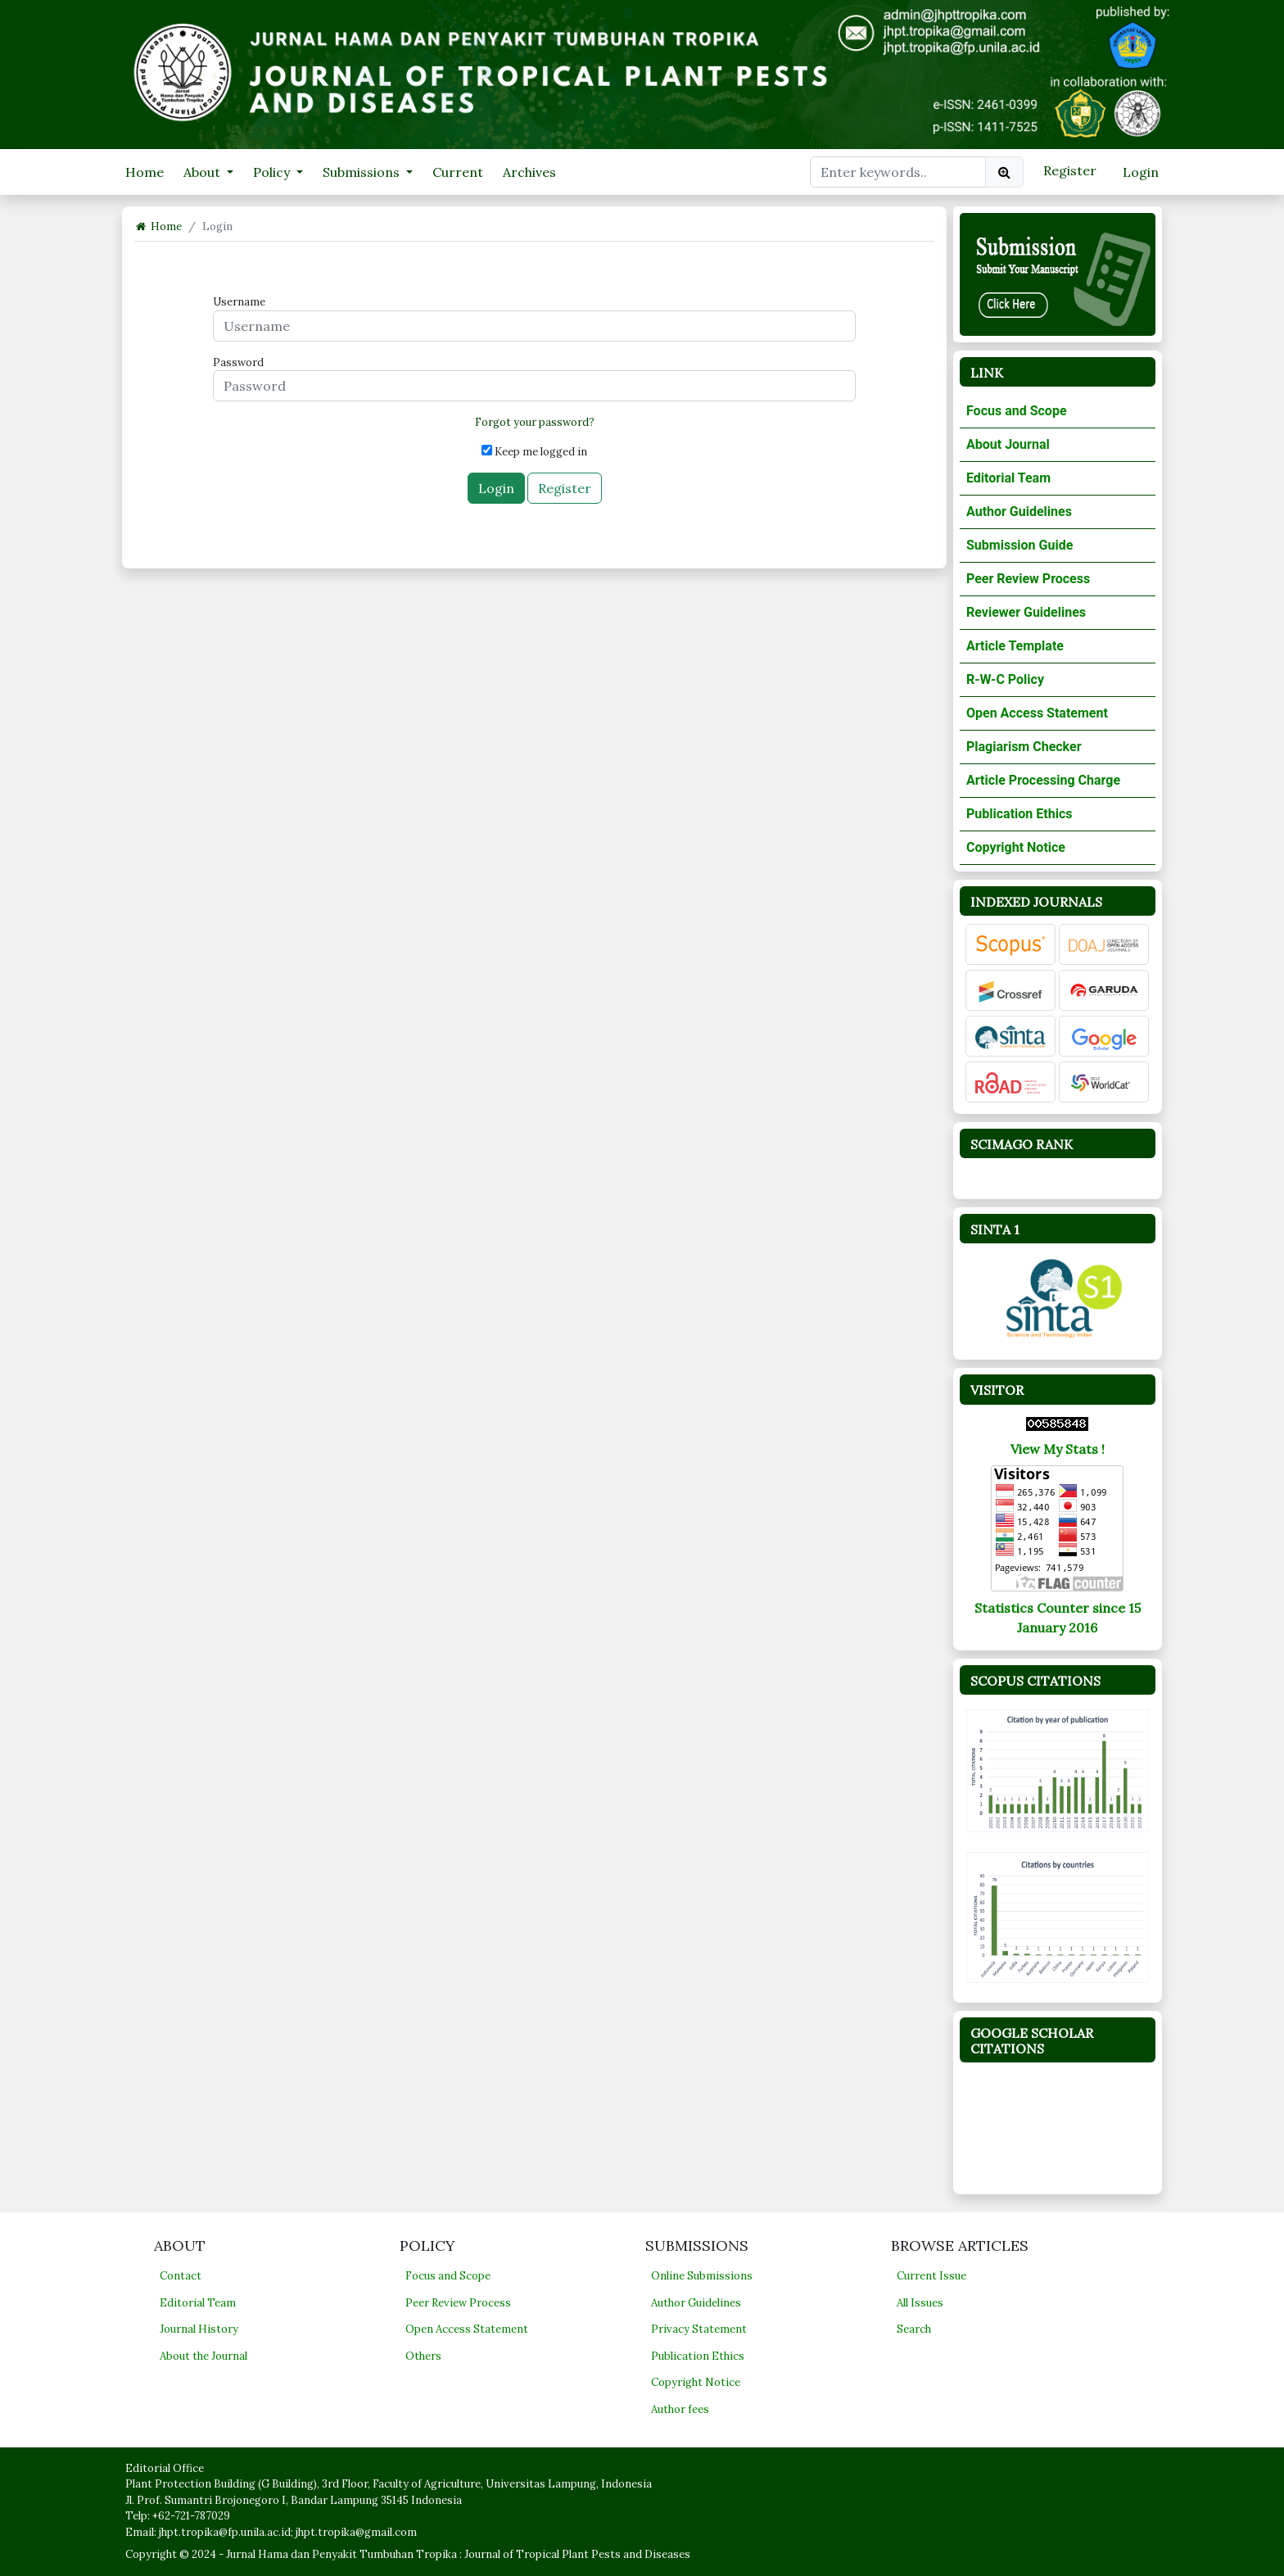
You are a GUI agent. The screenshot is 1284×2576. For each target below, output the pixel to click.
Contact (180, 2276)
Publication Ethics (1019, 814)
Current (457, 172)
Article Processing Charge (1043, 780)
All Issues (920, 2303)
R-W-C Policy (1005, 679)
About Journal (1008, 444)
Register (1069, 170)
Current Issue (931, 2276)
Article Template (1015, 646)
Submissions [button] (363, 172)
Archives (529, 172)
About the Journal (203, 2356)
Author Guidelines (1019, 511)
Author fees (680, 2409)
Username (239, 302)
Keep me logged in (534, 452)
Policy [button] (273, 172)
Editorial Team (1008, 478)
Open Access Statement (1037, 713)
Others (423, 2356)
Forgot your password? (535, 422)
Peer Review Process (1028, 578)
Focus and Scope (1016, 411)
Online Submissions (702, 2276)
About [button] (203, 172)
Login (1141, 172)
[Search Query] (898, 172)
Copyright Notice (1015, 847)
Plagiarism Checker (1024, 746)
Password (238, 362)
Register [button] (564, 488)
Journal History (199, 2329)
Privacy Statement (699, 2329)
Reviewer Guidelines (1026, 612)
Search (914, 2329)
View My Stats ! (1057, 1449)
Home (144, 172)
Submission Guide (1019, 545)
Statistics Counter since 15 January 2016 (1057, 1618)
